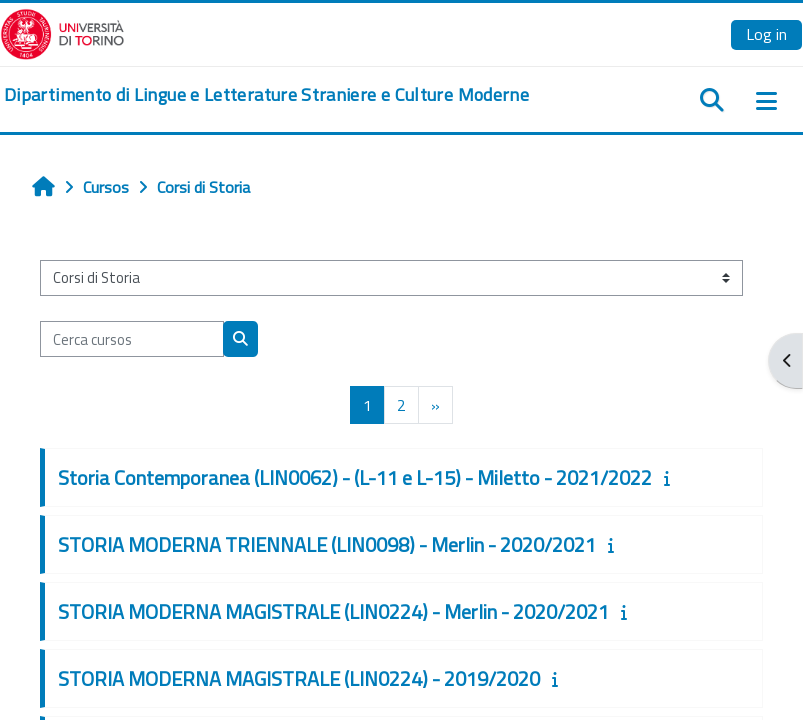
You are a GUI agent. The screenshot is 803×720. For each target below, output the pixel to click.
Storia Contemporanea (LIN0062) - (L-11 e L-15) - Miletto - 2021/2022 (355, 477)
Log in (766, 34)
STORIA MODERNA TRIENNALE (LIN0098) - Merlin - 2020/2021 (327, 544)
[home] (266, 95)
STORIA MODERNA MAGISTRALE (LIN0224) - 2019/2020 (299, 678)
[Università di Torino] (62, 32)
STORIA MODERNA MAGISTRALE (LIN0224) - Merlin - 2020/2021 (333, 611)
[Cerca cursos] (132, 339)
